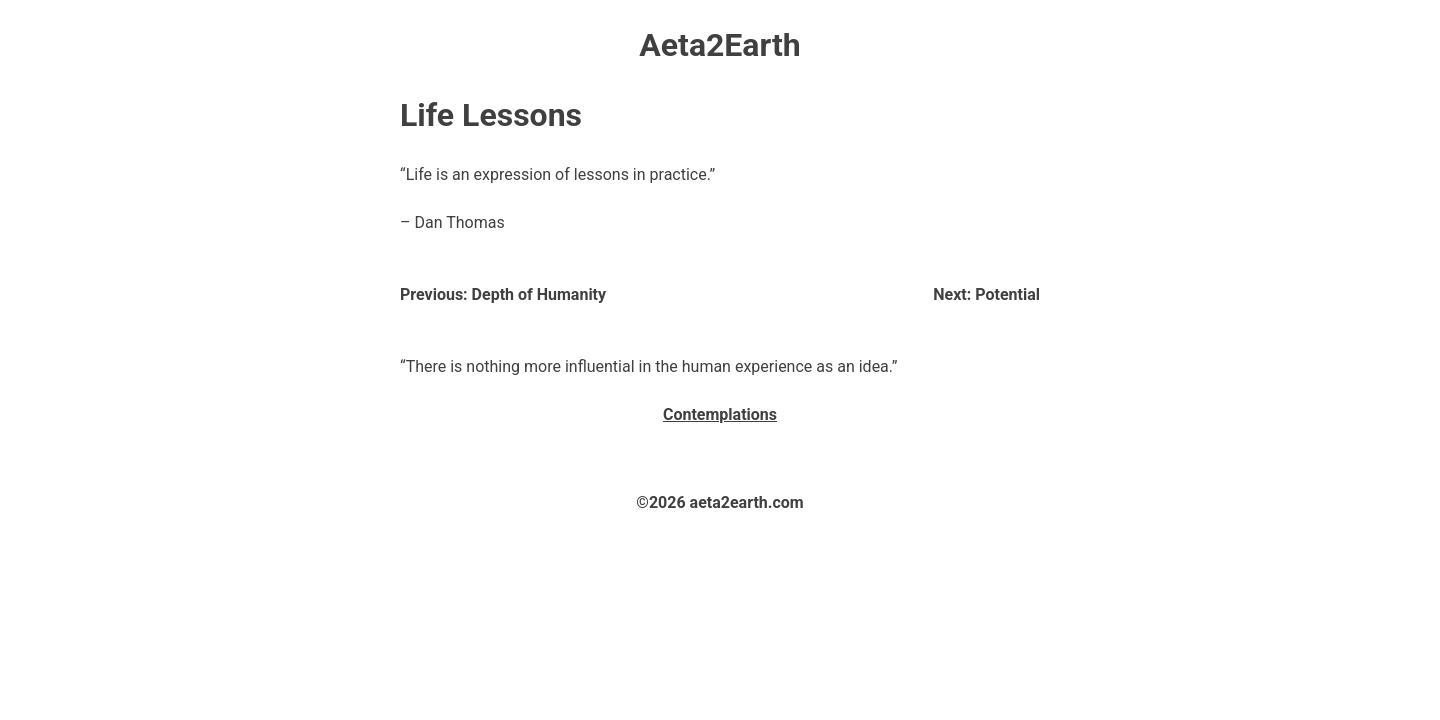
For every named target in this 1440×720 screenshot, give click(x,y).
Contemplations (720, 414)
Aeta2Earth (719, 45)
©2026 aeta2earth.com (719, 502)
